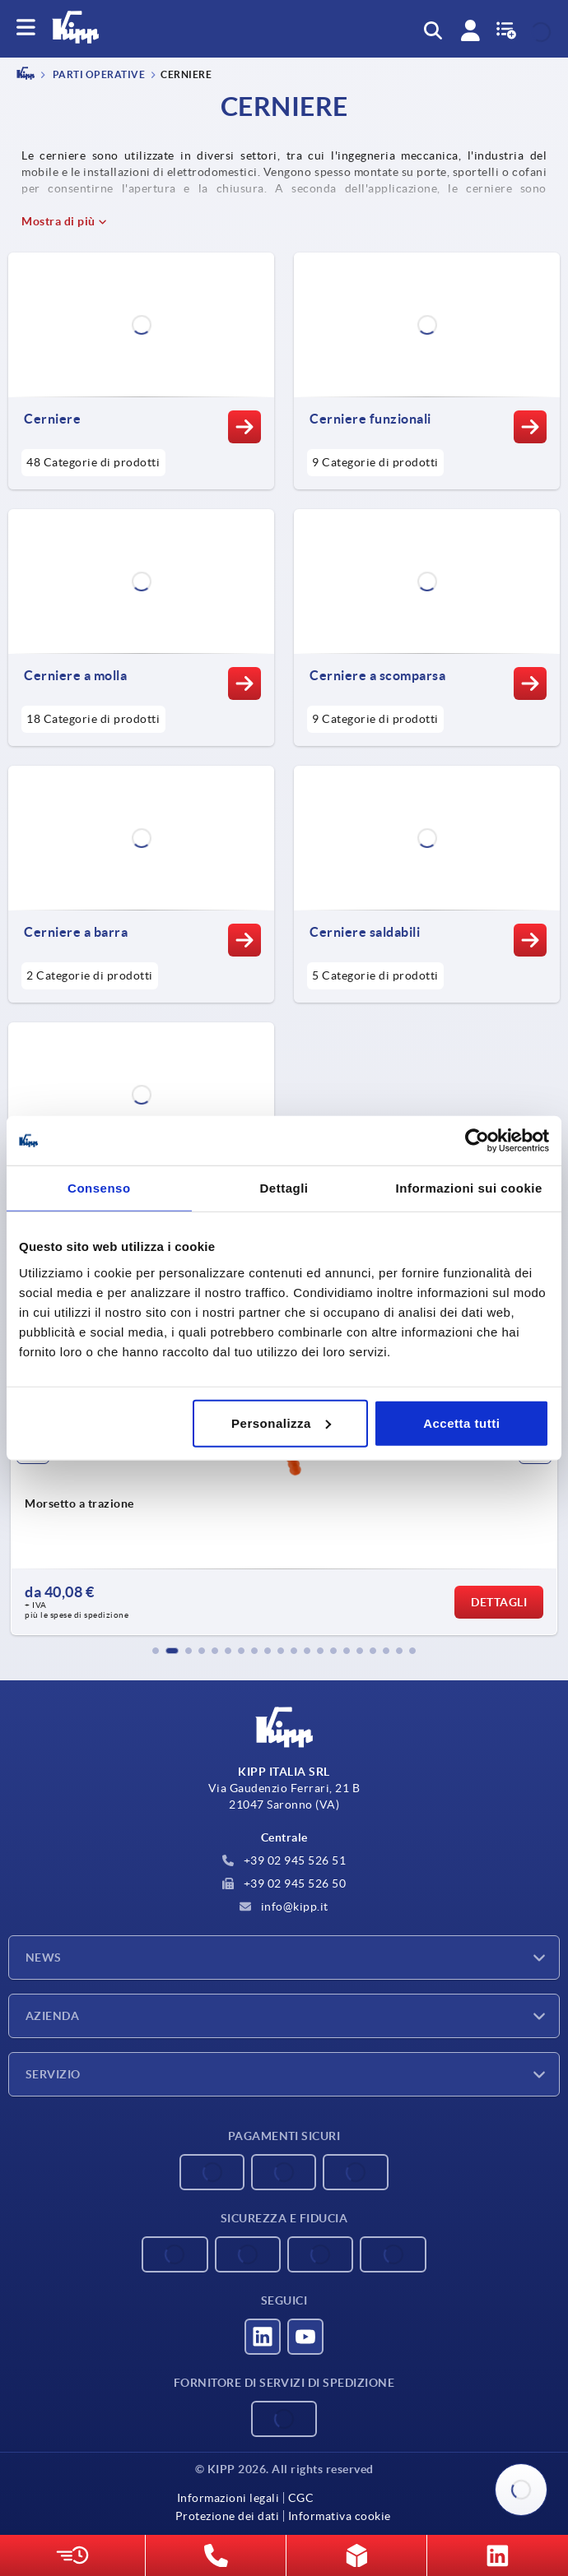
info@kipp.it (284, 1906)
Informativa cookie (339, 2516)
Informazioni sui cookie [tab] (469, 1188)
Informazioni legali (228, 2498)
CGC (301, 2498)
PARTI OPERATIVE (97, 75)
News (44, 1957)
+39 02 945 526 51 (284, 1860)
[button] (155, 1650)
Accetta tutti (461, 1422)
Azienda (52, 2015)
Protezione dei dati (227, 2516)
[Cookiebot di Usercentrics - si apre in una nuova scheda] (477, 1140)
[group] (284, 1488)
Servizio (53, 2074)
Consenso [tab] (99, 1188)
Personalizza (281, 1422)
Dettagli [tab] (284, 1188)
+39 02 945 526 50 (284, 1883)
